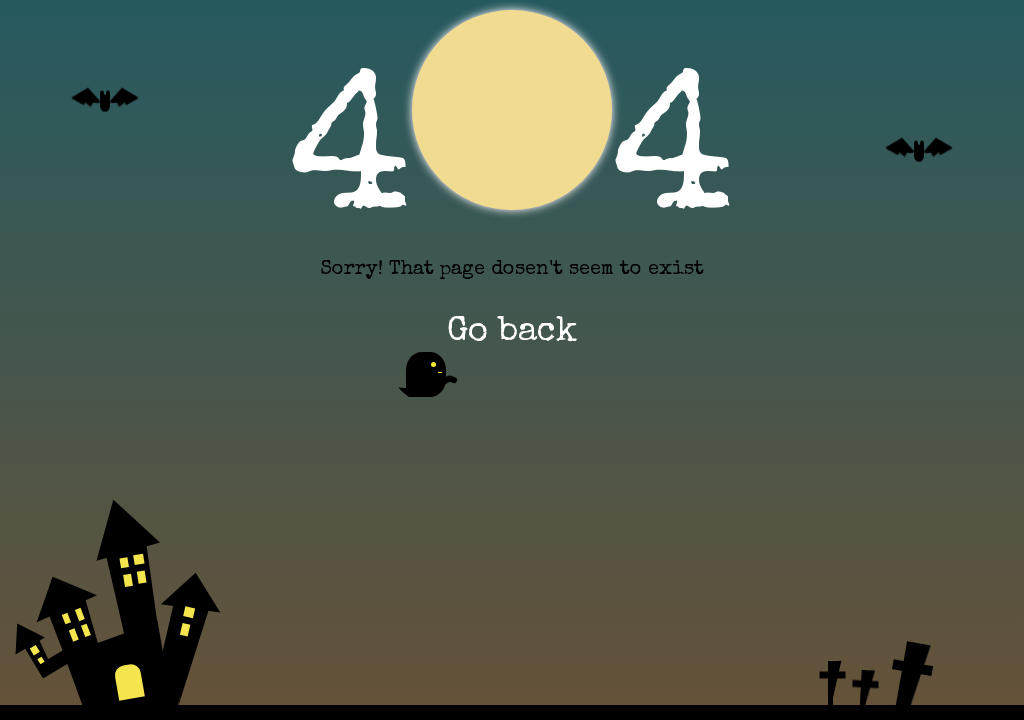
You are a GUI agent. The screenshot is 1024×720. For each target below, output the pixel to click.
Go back (507, 340)
